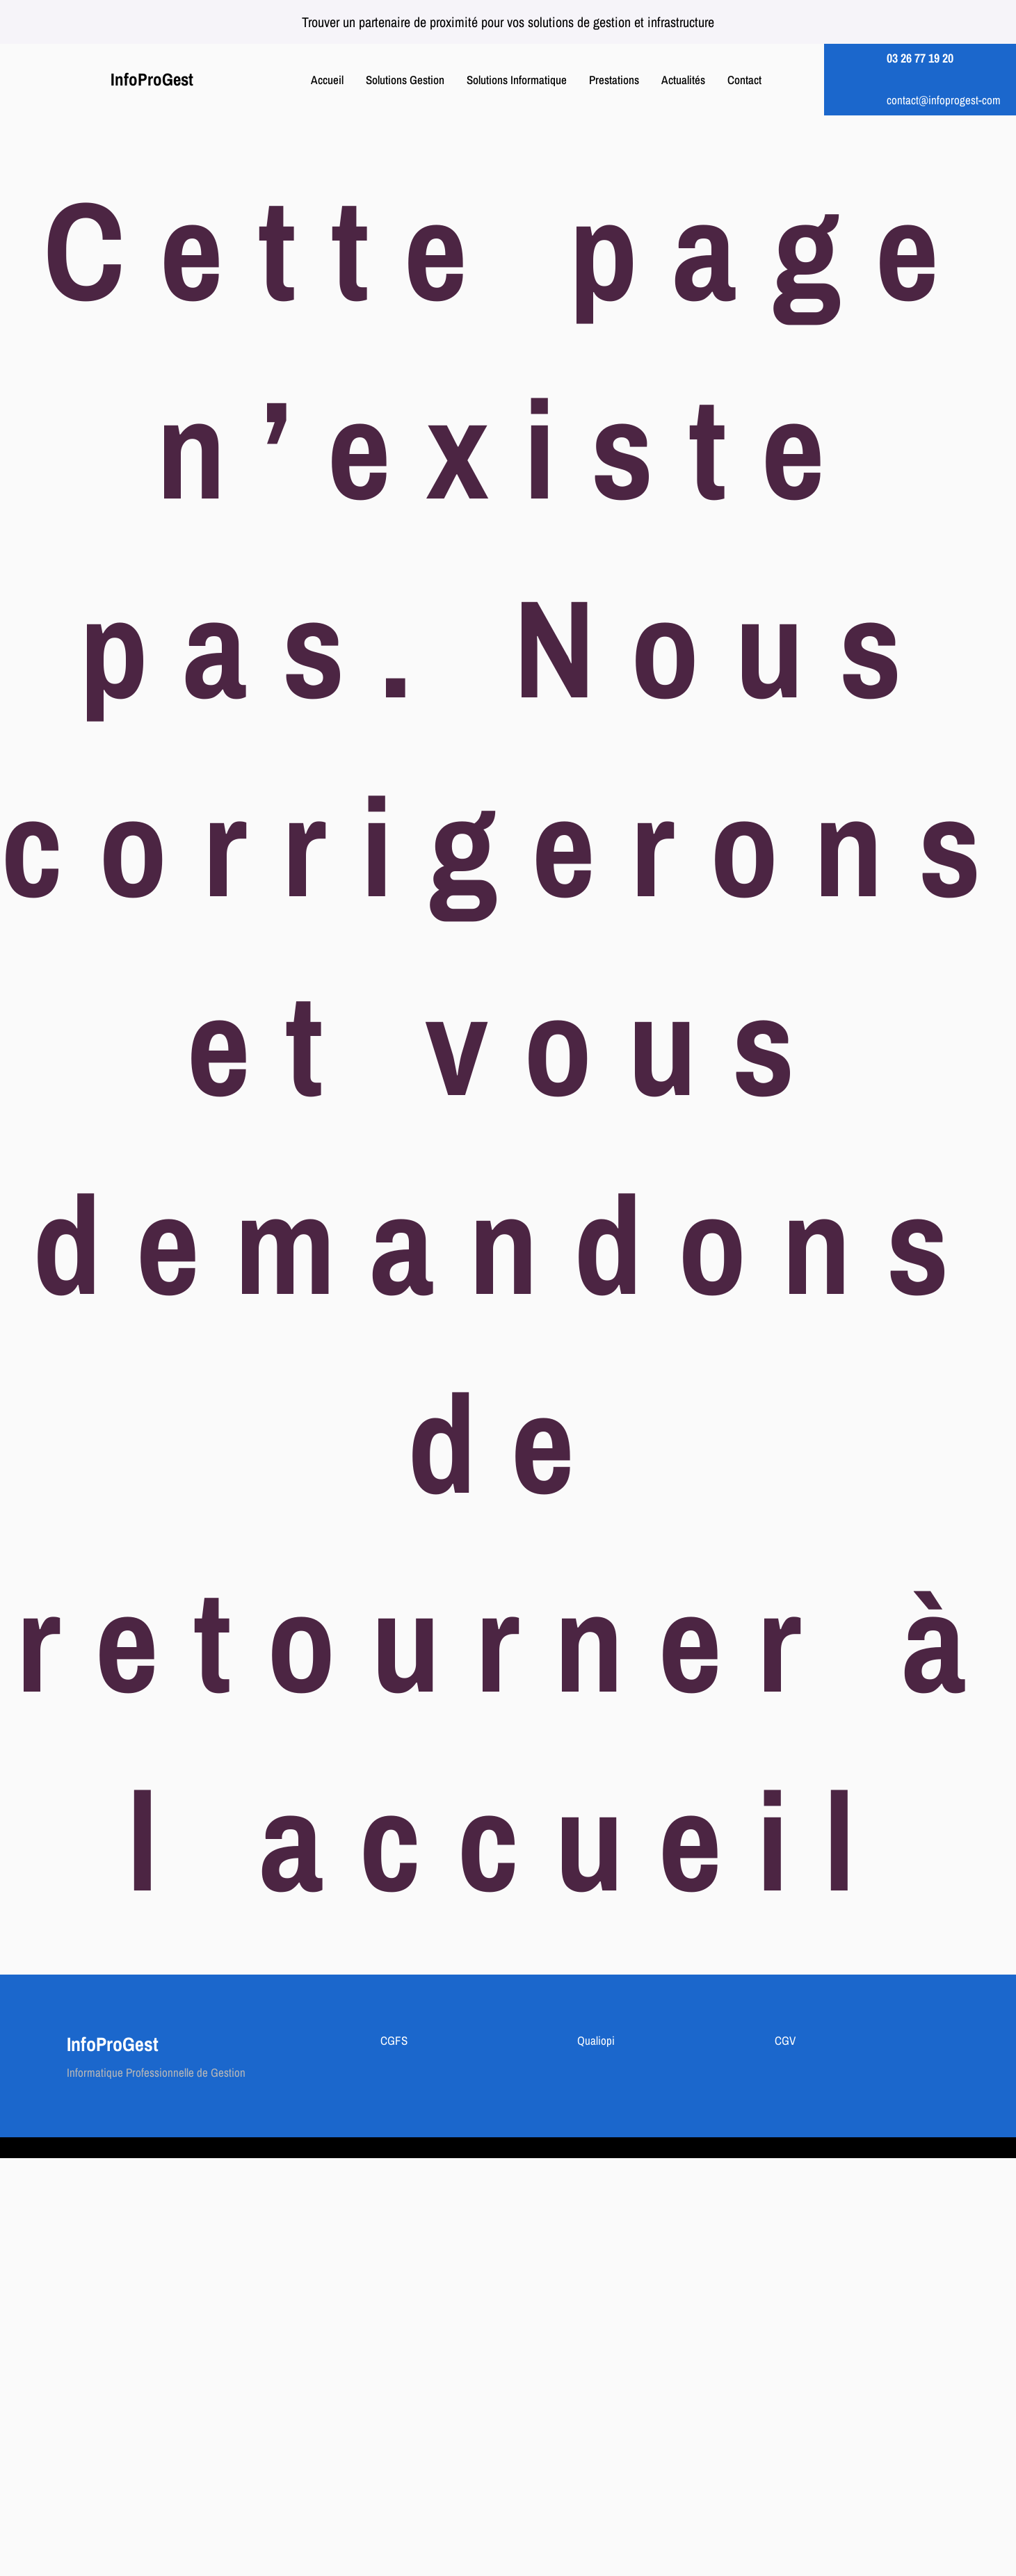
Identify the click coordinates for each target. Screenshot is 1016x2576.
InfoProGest (152, 79)
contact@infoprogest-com (944, 100)
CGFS (394, 2040)
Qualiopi (596, 2040)
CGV (785, 2040)
